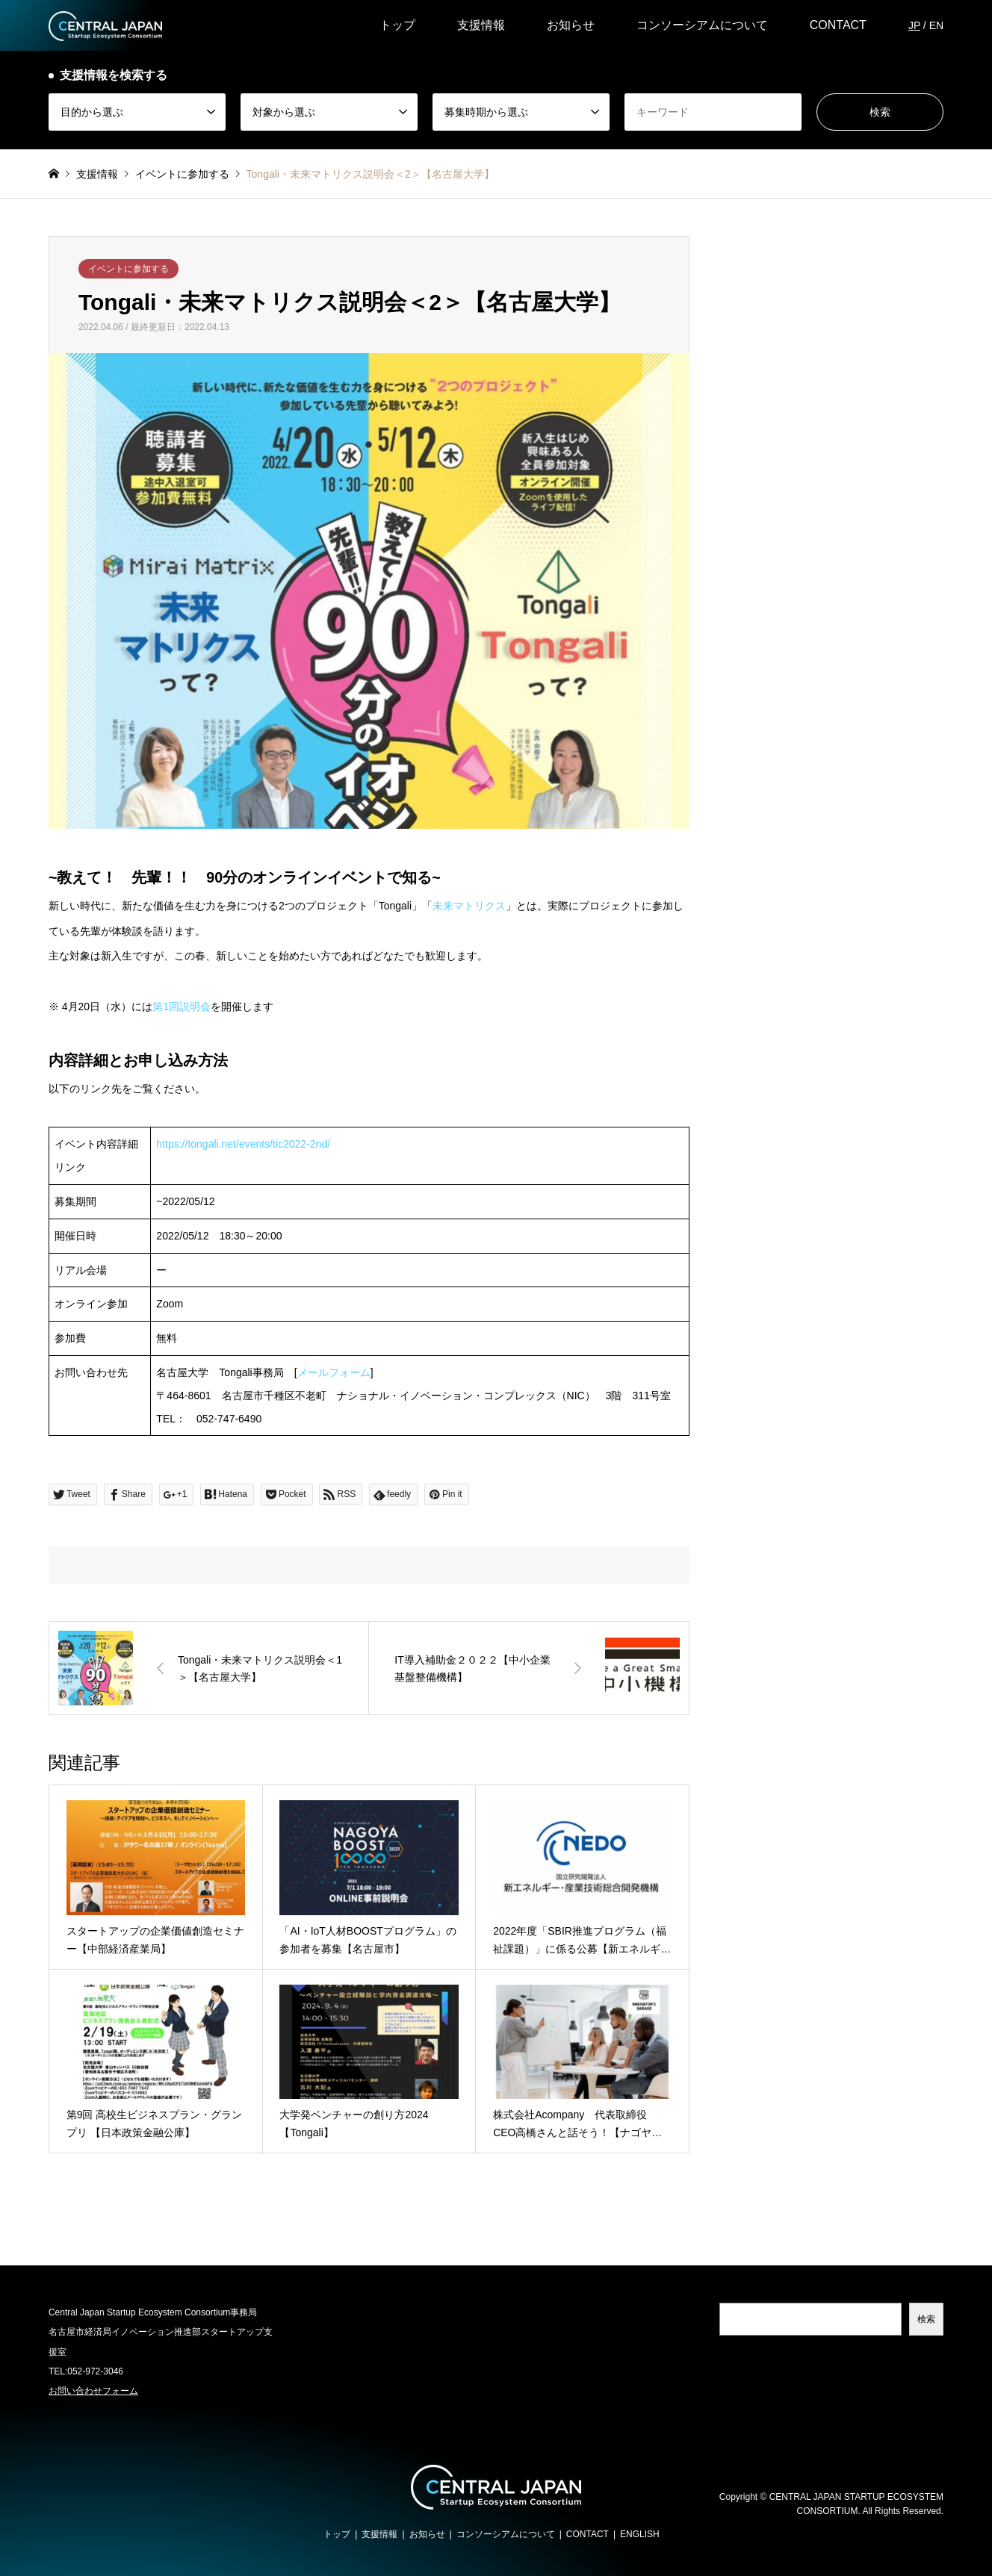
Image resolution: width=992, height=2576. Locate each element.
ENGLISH (640, 2534)
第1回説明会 (181, 1006)
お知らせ (571, 25)
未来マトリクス (469, 906)
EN (936, 25)
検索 (926, 2319)
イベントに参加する (128, 269)
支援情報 (481, 25)
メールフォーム (334, 1372)
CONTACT (838, 25)
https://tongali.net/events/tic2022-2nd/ (243, 1144)
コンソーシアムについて (702, 25)
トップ (397, 25)
